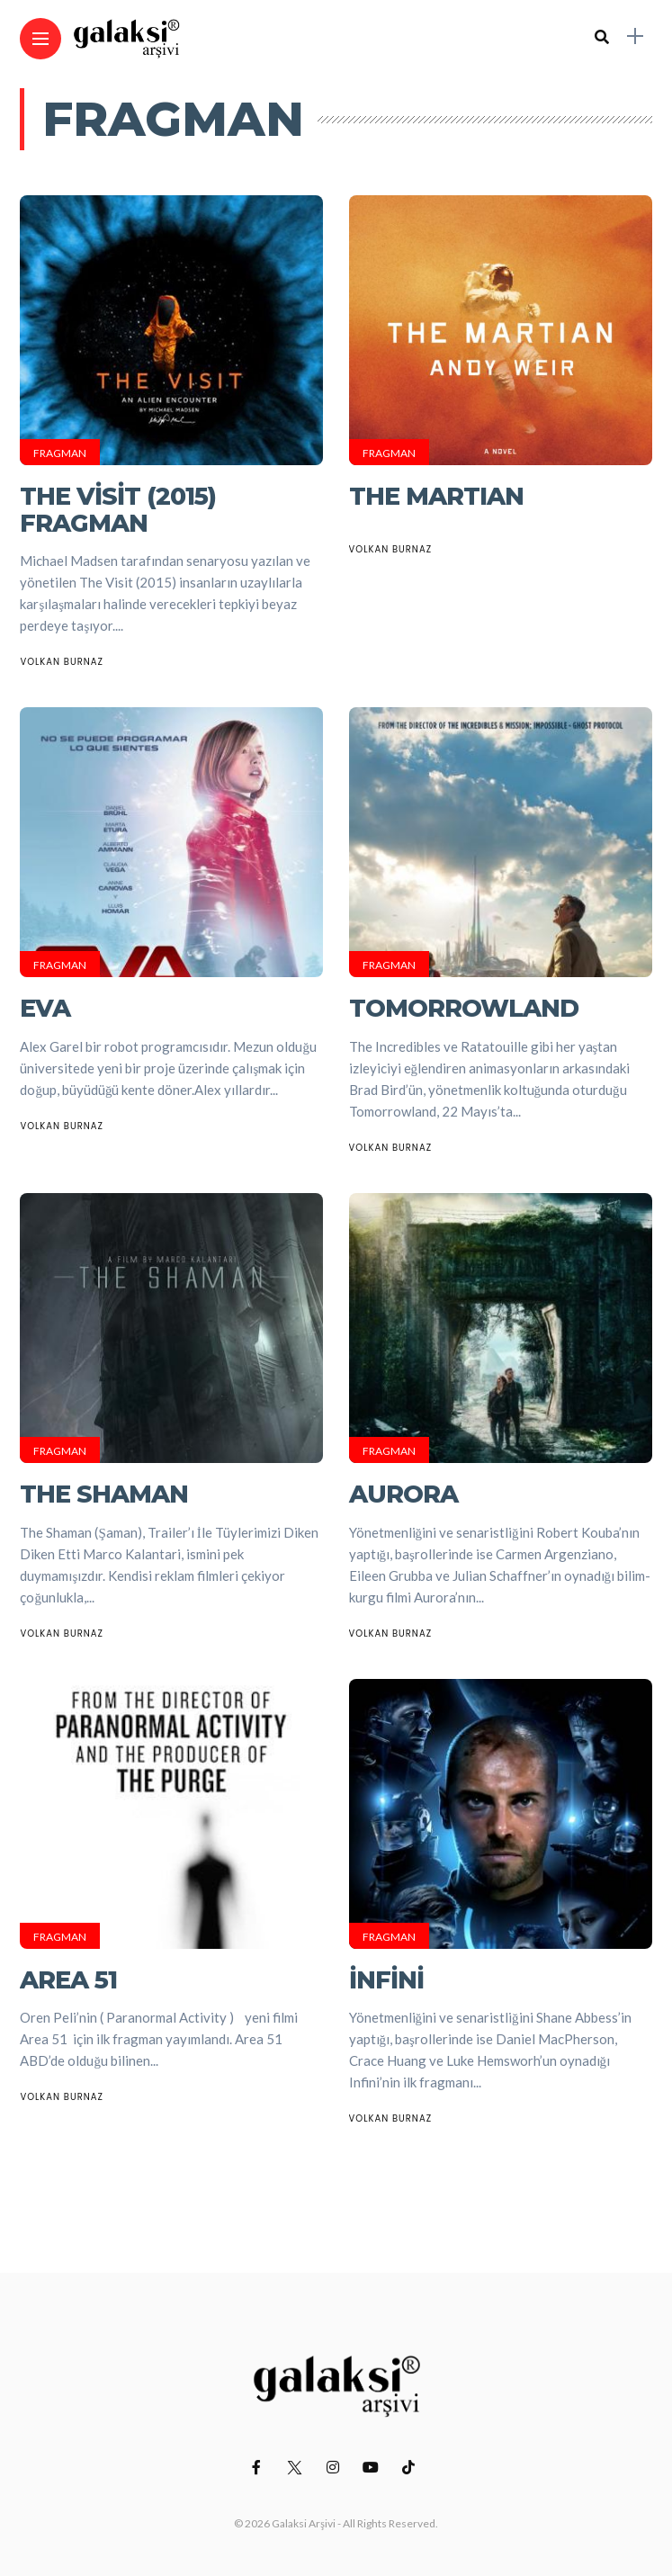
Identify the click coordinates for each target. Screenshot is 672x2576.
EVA (45, 1008)
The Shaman (104, 1494)
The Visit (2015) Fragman (118, 509)
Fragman (59, 453)
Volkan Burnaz (61, 662)
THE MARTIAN (436, 496)
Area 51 (68, 1980)
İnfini (386, 1980)
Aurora (403, 1494)
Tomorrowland (463, 1008)
